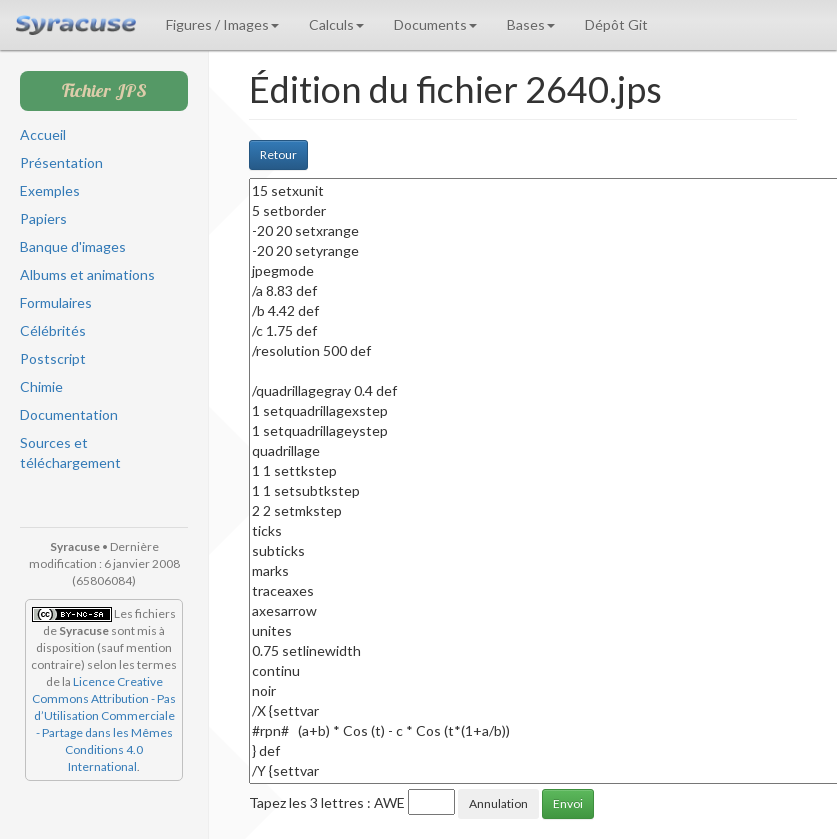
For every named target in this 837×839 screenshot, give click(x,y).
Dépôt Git (616, 24)
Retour (278, 154)
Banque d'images (73, 246)
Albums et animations (87, 274)
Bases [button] (531, 24)
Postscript (53, 358)
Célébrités (53, 330)
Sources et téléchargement (70, 452)
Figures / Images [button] (222, 24)
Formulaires (56, 302)
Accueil (43, 134)
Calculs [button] (336, 24)
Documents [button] (435, 24)
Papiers (43, 218)
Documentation (69, 414)
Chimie (41, 386)
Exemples (50, 190)
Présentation (61, 162)
